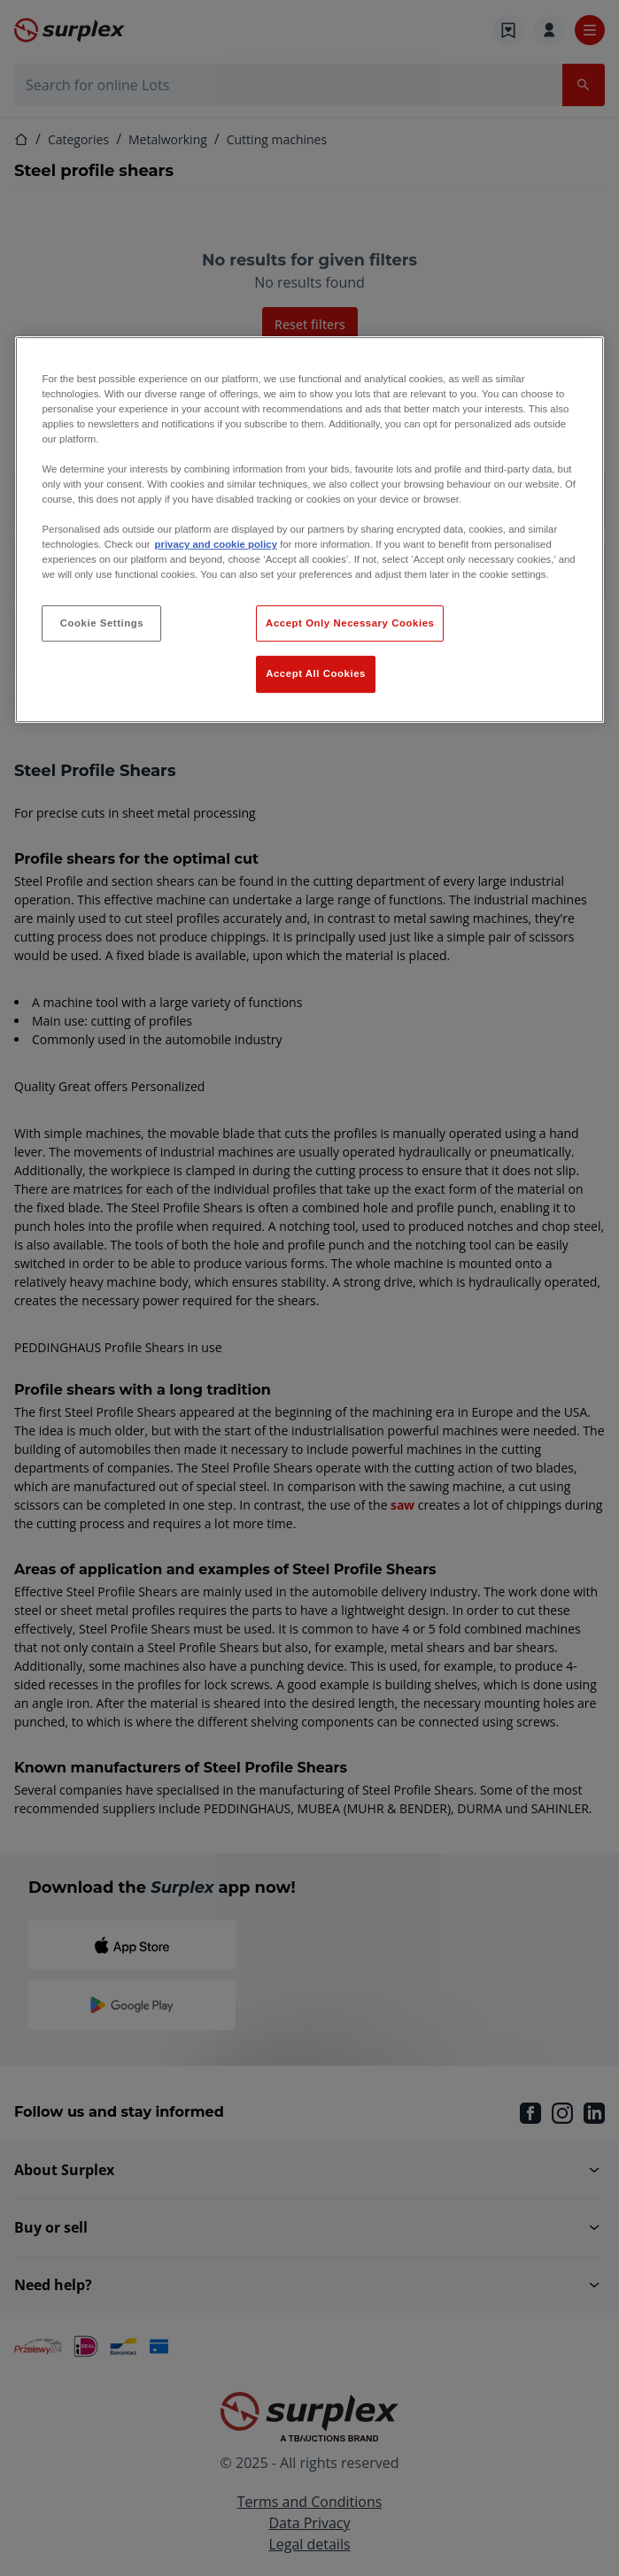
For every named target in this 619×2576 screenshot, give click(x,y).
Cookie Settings (102, 623)
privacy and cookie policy (216, 544)
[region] (309, 530)
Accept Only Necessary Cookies (350, 623)
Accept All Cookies (316, 674)
